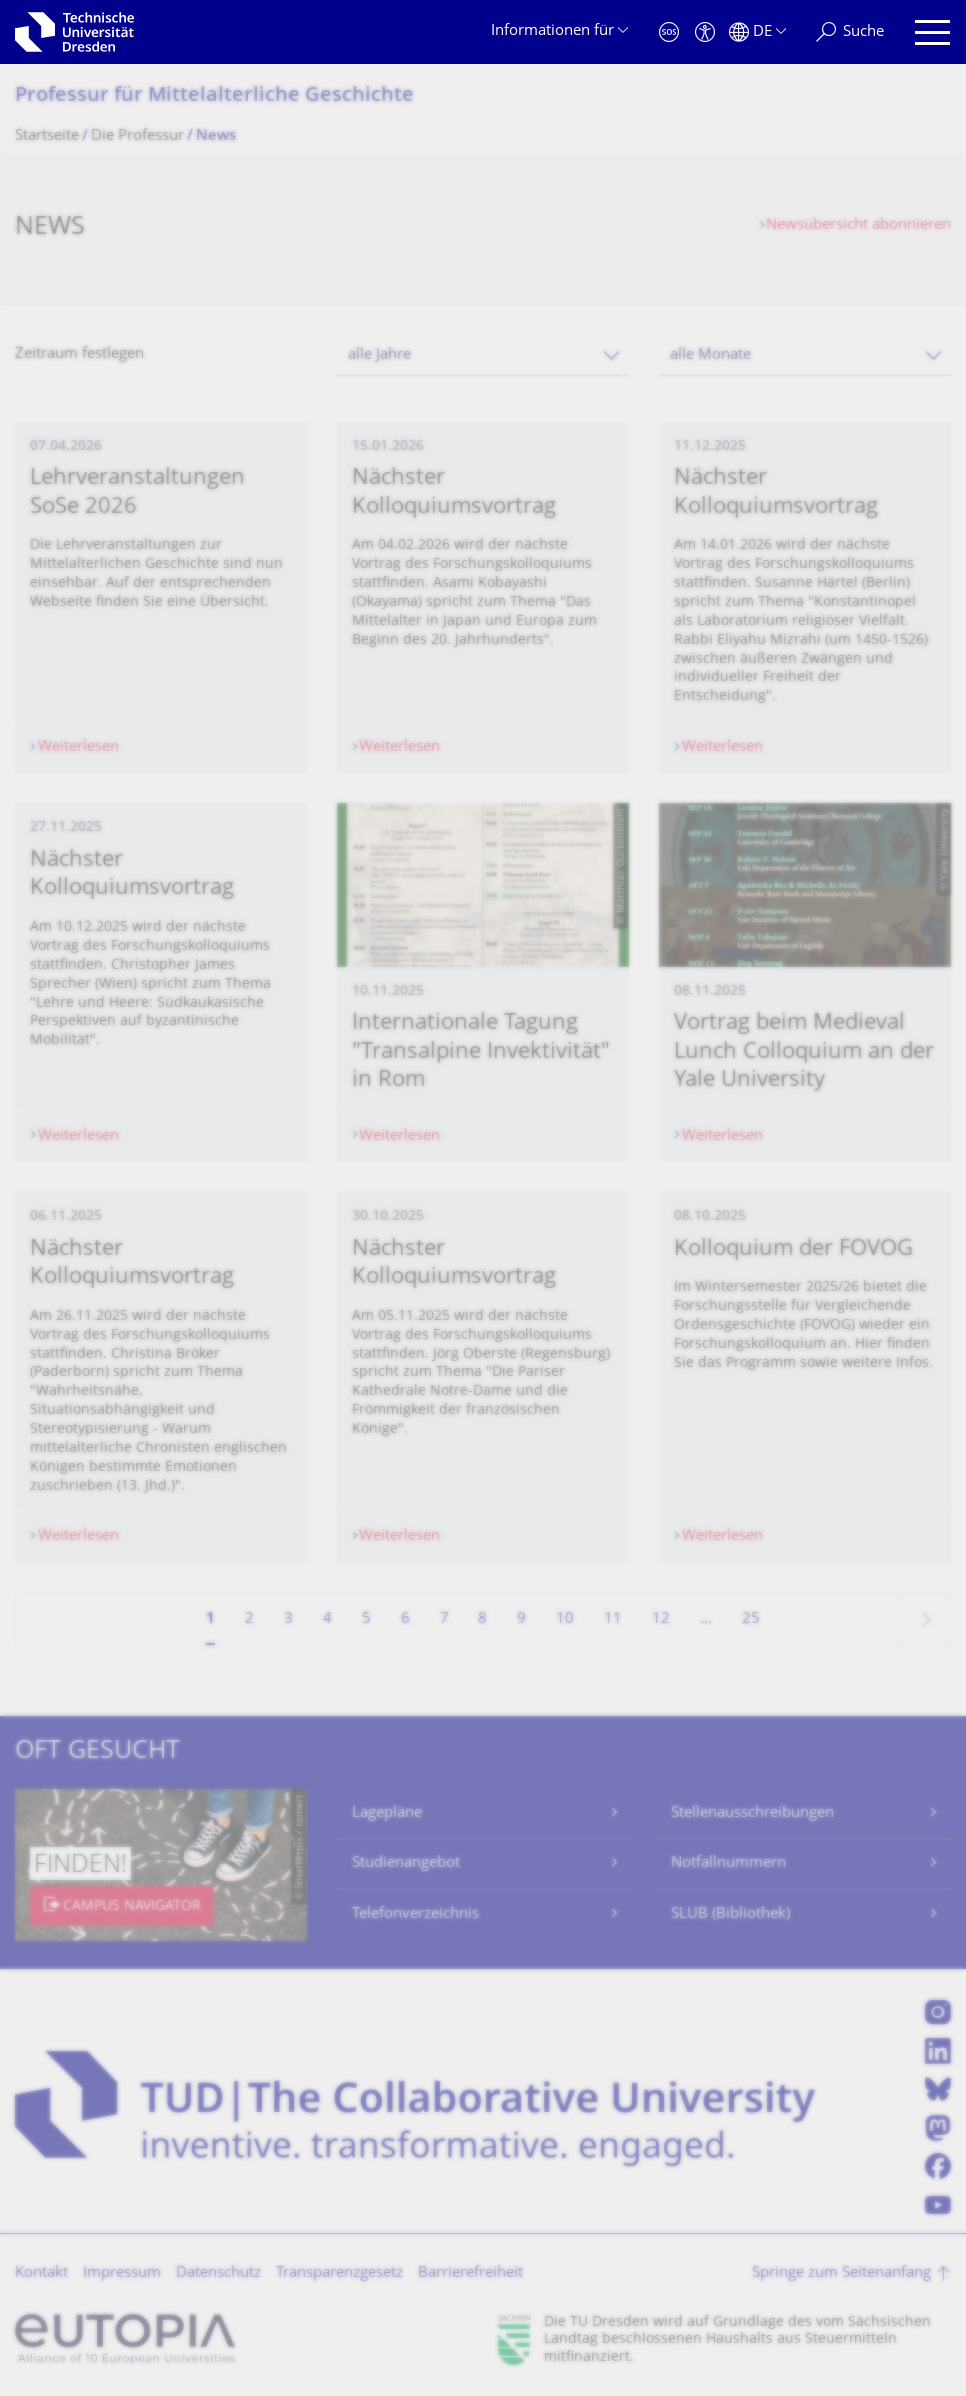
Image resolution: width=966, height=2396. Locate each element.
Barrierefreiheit (470, 2273)
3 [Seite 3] (288, 1619)
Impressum (122, 2273)
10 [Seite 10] (565, 1619)
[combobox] (483, 355)
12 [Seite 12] (661, 1619)
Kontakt (41, 2273)
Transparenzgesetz (339, 2273)
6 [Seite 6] (405, 1619)
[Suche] (850, 32)
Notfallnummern (728, 1863)
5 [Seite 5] (366, 1619)
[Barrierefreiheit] (705, 32)
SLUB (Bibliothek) (730, 1914)
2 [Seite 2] (249, 1619)
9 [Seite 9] (521, 1619)
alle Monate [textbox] (710, 355)
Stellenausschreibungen (752, 1813)
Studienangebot (406, 1863)
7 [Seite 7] (444, 1619)
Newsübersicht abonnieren (858, 225)
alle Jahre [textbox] (379, 355)
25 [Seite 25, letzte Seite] (751, 1619)
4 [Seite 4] (327, 1619)
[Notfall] (669, 32)
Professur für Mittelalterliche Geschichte (214, 96)
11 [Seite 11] (613, 1619)
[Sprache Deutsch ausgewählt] (757, 32)
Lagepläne (387, 1813)
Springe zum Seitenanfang (841, 2273)
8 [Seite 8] (482, 1619)
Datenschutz (218, 2273)
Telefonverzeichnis (415, 1914)
